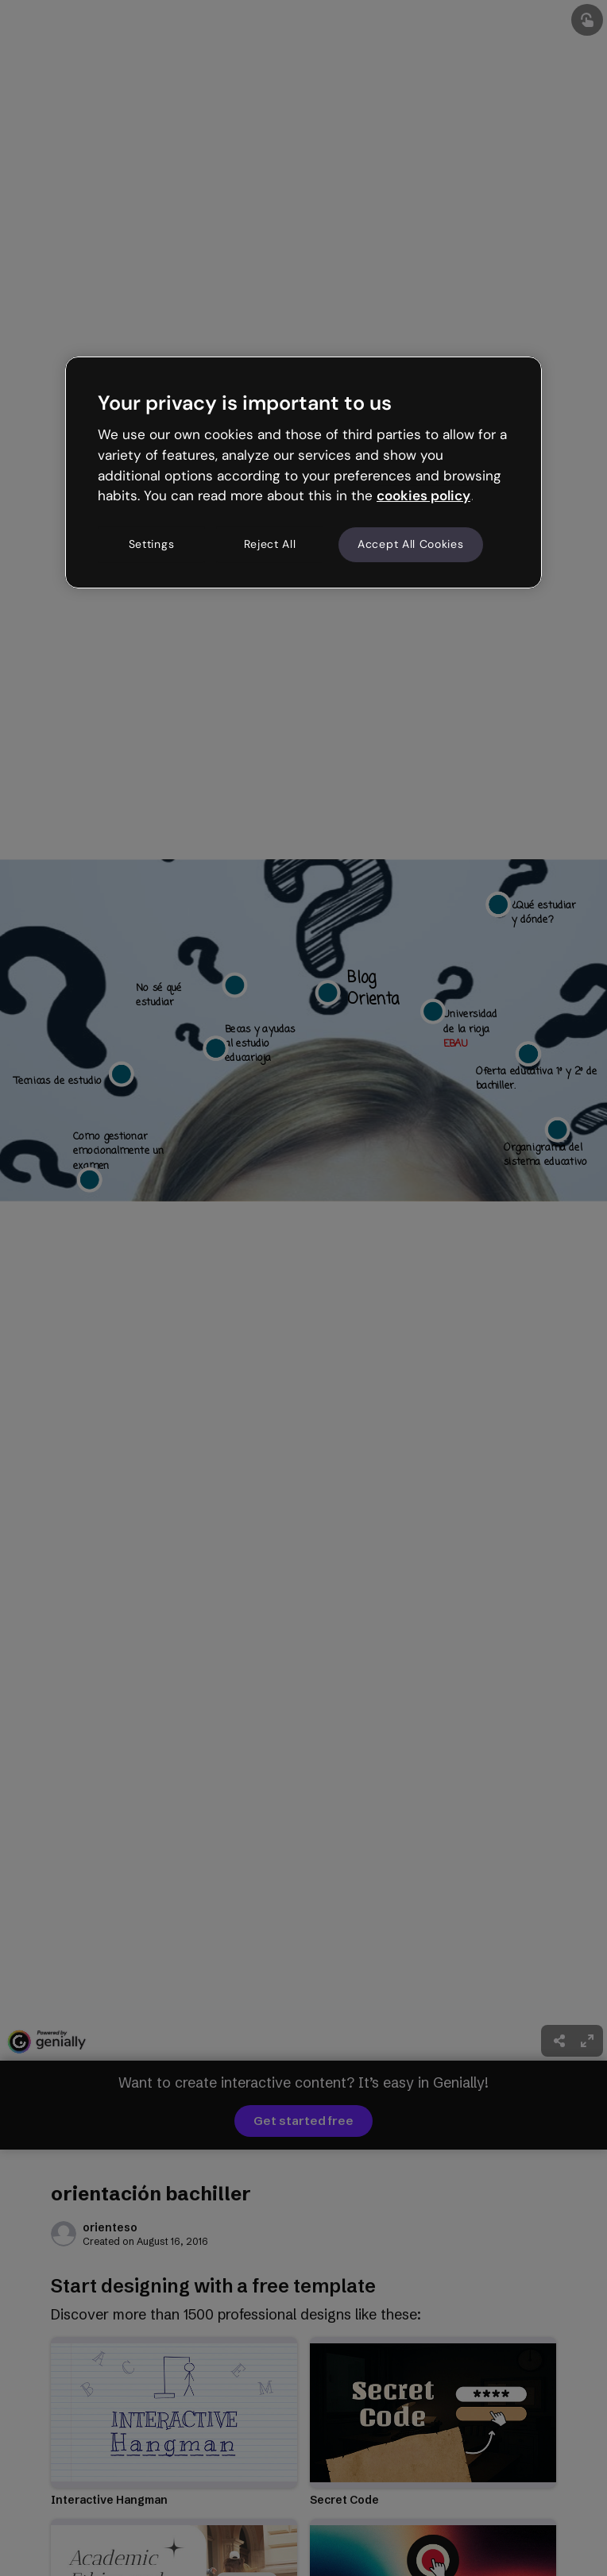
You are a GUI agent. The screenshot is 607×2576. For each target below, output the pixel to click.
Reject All (270, 544)
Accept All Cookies (411, 544)
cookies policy (423, 495)
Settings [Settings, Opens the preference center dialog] (152, 544)
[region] (303, 472)
